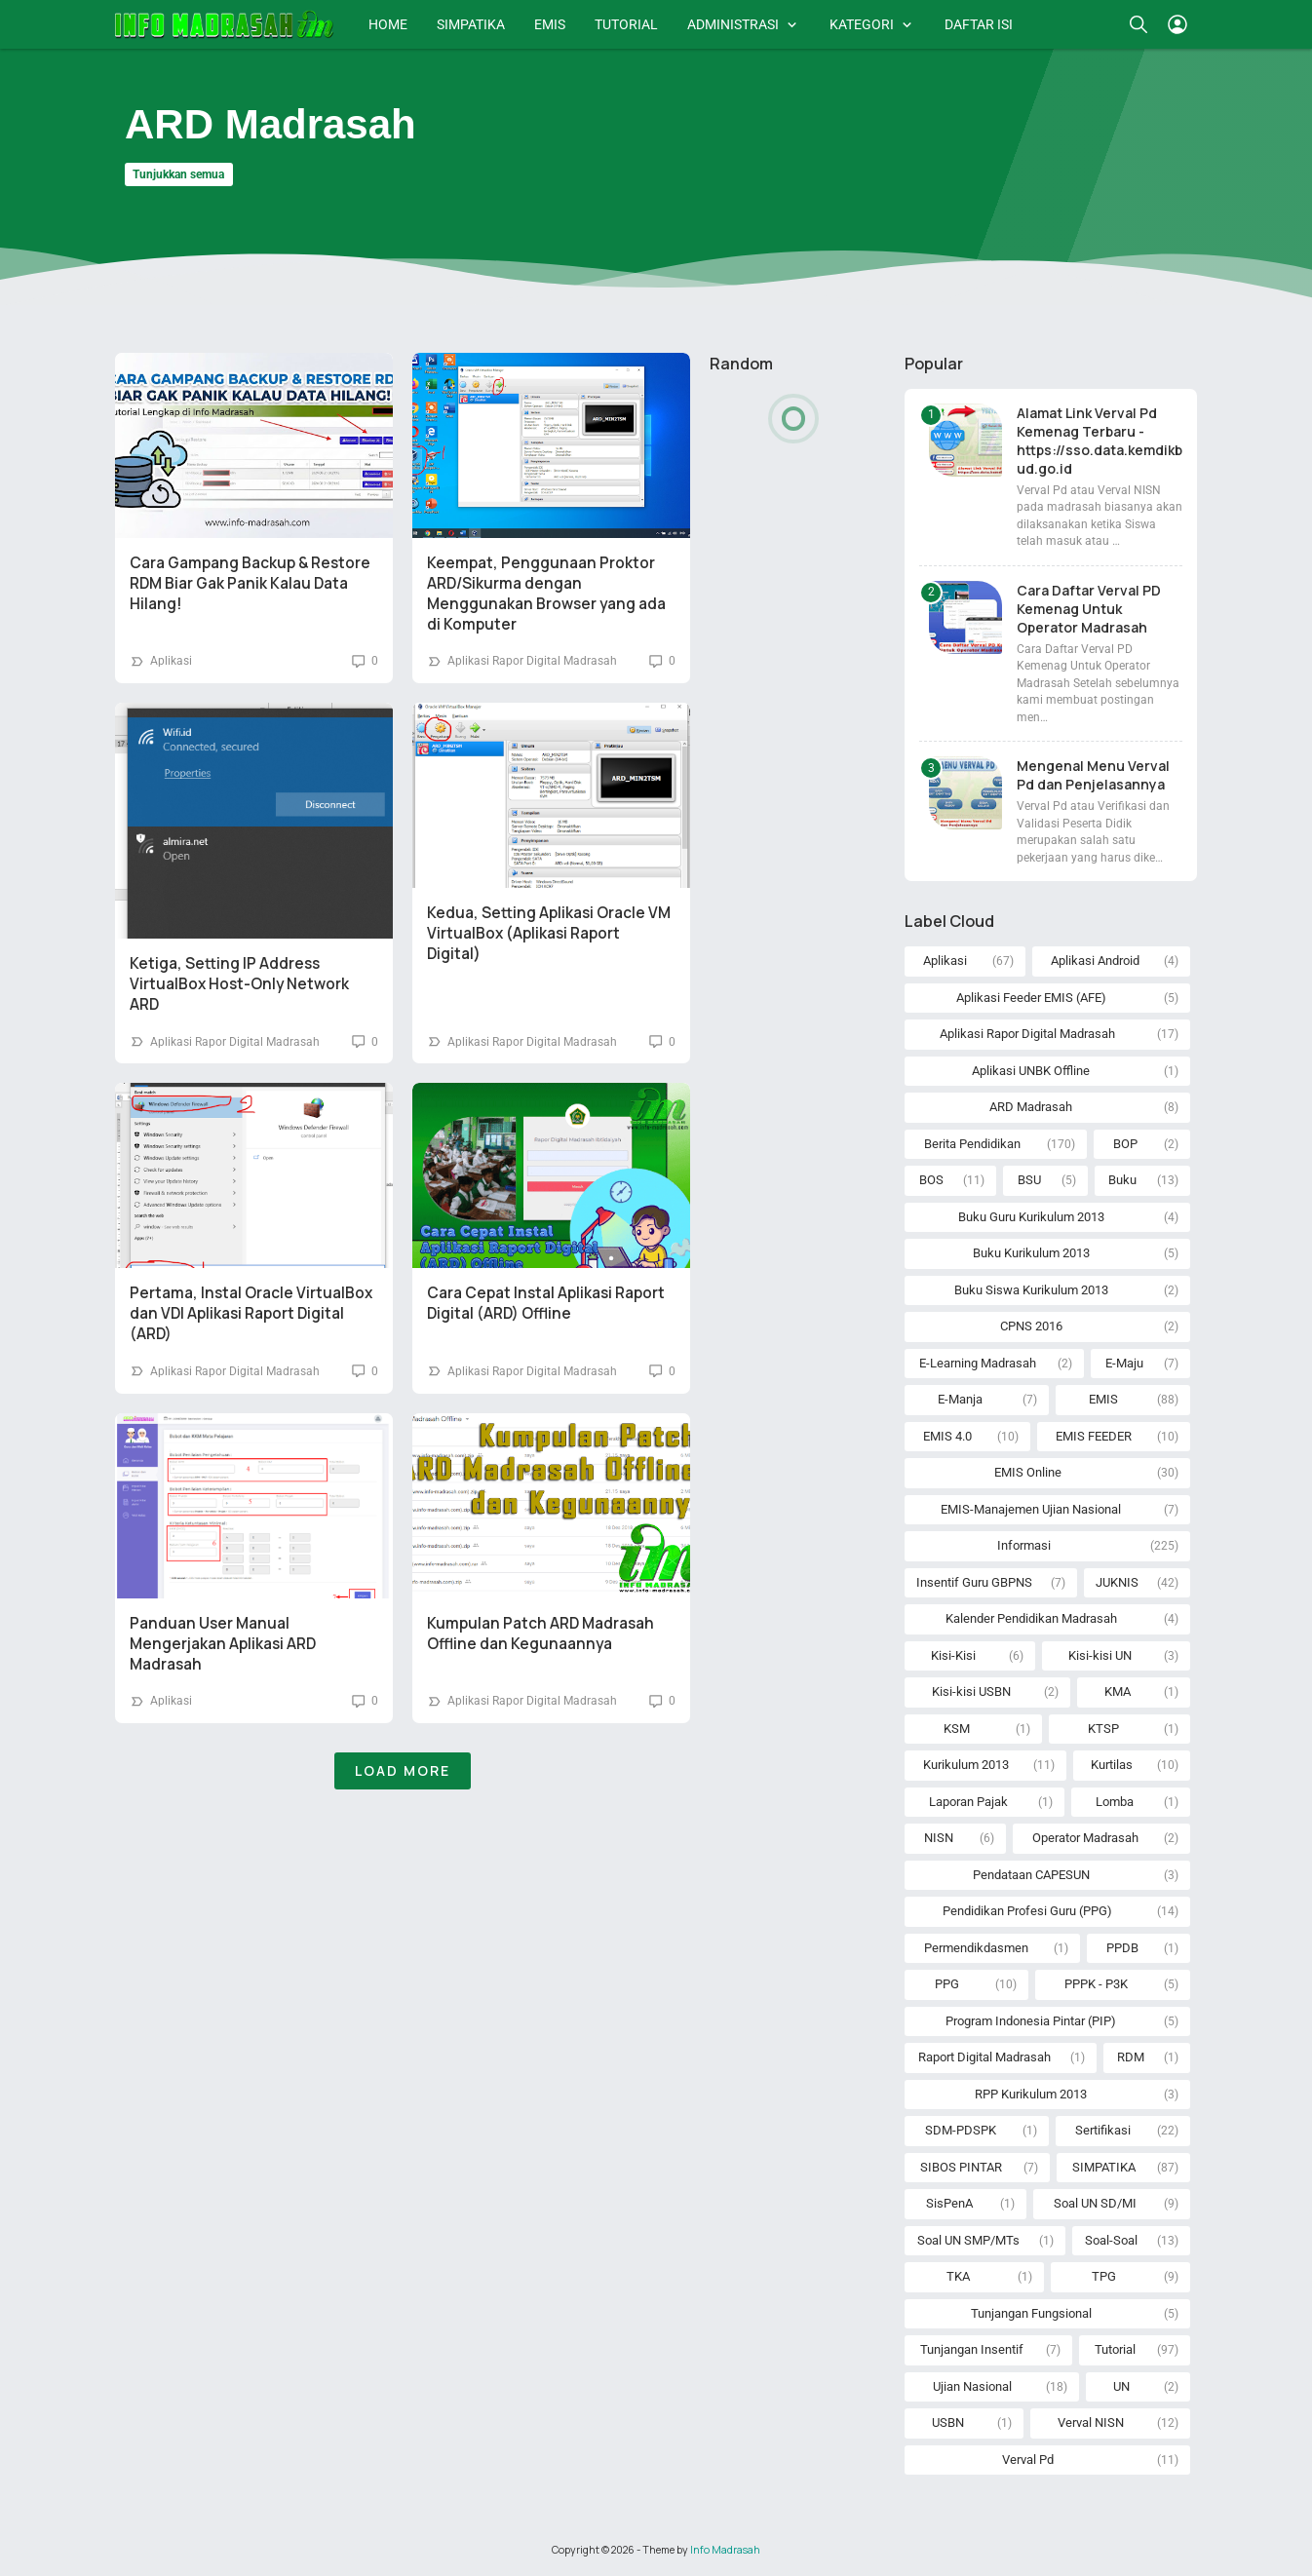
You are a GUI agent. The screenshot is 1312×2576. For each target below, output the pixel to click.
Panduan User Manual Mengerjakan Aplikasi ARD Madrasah (223, 1643)
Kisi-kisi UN (1100, 1655)
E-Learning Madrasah (977, 1363)
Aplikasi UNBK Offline (1031, 1070)
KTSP (1103, 1728)
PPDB (1122, 1948)
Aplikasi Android (1095, 960)
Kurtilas (1112, 1764)
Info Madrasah (725, 2550)
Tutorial (1115, 2349)
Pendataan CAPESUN (1031, 1874)
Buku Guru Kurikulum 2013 (1031, 1217)
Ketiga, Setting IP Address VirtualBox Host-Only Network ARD (239, 984)
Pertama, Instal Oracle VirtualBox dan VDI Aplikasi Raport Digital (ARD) (251, 1313)
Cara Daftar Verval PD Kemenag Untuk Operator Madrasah (1089, 608)
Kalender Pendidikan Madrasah (1031, 1618)
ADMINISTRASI (733, 24)
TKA (958, 2276)
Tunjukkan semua (178, 174)
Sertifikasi (1103, 2130)
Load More (402, 1770)
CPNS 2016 (1031, 1326)
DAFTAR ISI (979, 24)
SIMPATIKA (471, 24)
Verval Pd (1028, 2459)
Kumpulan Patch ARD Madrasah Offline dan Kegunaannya (540, 1633)
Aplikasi (171, 661)
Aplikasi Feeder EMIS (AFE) (1031, 997)
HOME (387, 24)
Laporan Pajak (968, 1801)
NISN (938, 1837)
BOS (931, 1180)
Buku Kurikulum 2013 (1031, 1253)
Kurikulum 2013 (966, 1764)
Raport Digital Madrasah (984, 2057)
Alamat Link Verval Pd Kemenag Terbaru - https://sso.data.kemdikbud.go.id (1099, 441)
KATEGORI (862, 24)
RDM (1130, 2057)
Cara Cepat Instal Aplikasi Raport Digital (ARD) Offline (546, 1303)
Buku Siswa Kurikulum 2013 (1031, 1290)
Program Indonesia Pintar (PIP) (1030, 2021)
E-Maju (1124, 1363)
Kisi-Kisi (953, 1655)
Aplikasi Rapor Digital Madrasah (532, 661)
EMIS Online (1027, 1472)
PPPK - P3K (1096, 1984)
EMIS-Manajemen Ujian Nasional (1031, 1509)
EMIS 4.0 (947, 1436)
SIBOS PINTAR (961, 2167)
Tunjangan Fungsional (1031, 2313)
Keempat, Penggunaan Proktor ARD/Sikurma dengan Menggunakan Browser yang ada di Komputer (546, 593)
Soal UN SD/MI (1095, 2203)
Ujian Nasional (972, 2386)
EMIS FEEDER (1094, 1436)
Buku (1122, 1180)
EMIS (549, 24)
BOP (1125, 1143)
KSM (957, 1728)
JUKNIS (1117, 1582)
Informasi (1024, 1545)
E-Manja (960, 1399)
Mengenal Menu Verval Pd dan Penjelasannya (1093, 774)
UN (1121, 2386)
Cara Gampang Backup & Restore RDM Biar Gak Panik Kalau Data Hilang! (250, 583)
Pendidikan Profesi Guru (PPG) (1027, 1910)
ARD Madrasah (1030, 1106)
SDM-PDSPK (960, 2130)
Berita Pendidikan (972, 1143)
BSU (1029, 1180)
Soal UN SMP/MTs (968, 2240)
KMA (1117, 1691)
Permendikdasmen (976, 1948)
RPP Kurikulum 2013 (1031, 2094)
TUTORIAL (626, 24)
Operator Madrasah (1085, 1837)
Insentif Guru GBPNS (974, 1582)
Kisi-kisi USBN (971, 1691)
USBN (948, 2422)
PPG (947, 1984)
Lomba (1115, 1801)
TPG (1104, 2276)
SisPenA (949, 2203)
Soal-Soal (1111, 2240)
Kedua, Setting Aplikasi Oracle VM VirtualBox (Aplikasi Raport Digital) (549, 933)
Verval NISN (1091, 2422)
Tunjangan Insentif (971, 2349)
